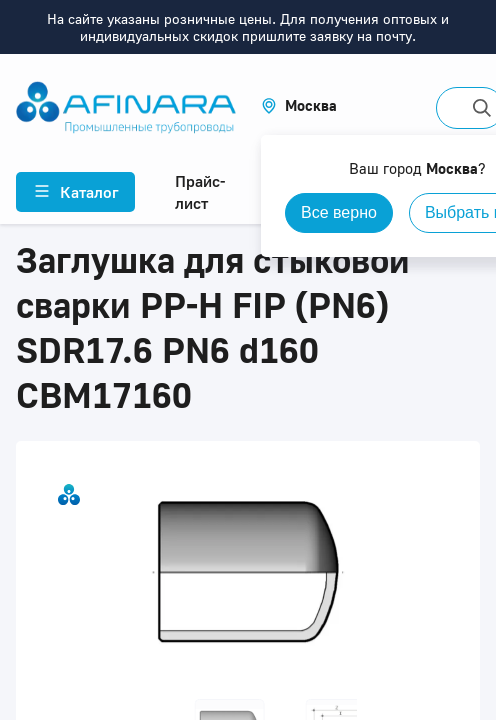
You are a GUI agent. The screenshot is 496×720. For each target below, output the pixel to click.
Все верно (339, 212)
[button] (299, 105)
